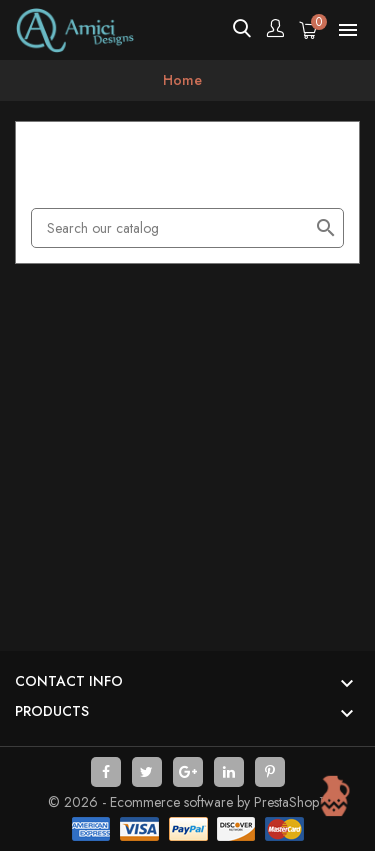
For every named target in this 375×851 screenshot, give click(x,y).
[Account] (275, 30)
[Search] (187, 228)
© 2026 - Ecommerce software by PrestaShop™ (188, 802)
